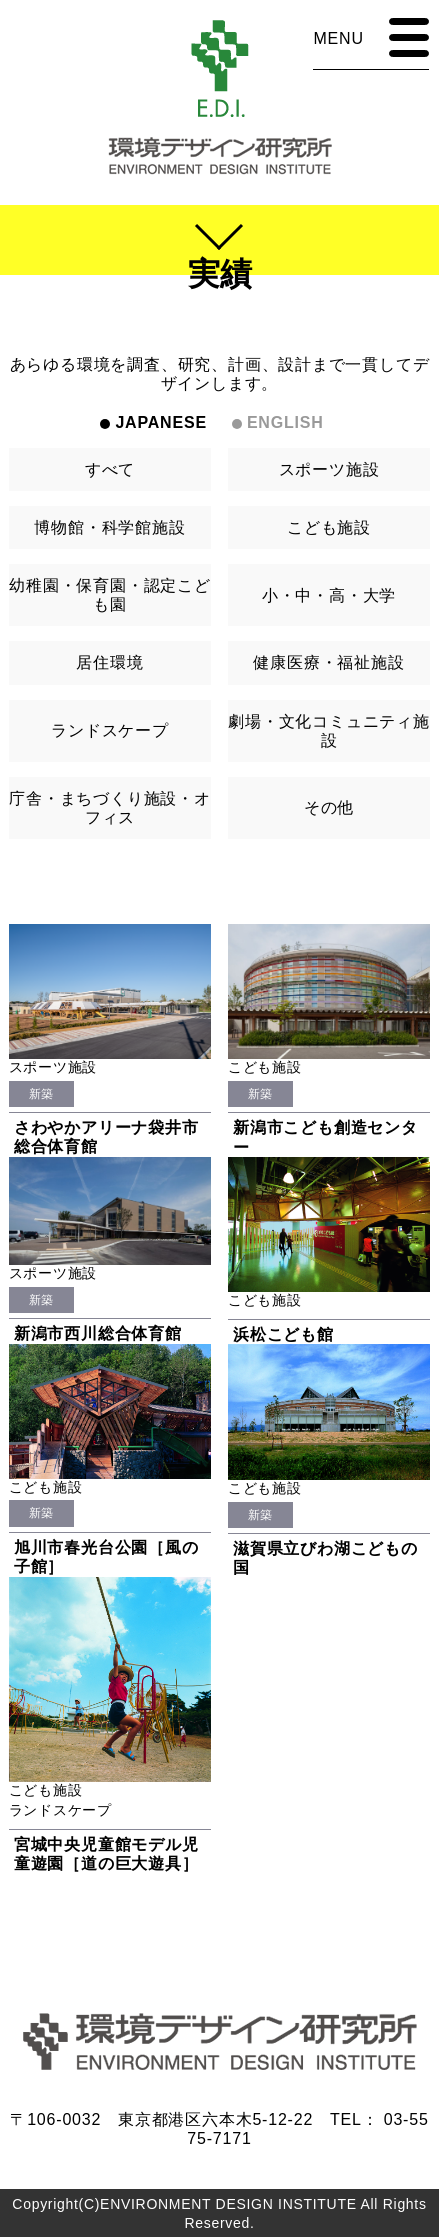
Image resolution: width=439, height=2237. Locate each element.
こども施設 (329, 527)
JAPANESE (160, 422)
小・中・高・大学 (329, 595)
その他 (329, 807)
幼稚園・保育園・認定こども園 (110, 595)
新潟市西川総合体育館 (98, 1333)
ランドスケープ (110, 730)
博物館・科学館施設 (109, 527)
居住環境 (109, 662)
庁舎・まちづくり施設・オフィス (110, 808)
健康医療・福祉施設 (328, 662)
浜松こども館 (283, 1334)
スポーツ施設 (329, 469)
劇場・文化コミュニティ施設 (329, 731)
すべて (110, 469)
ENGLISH (285, 422)
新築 (41, 1094)
